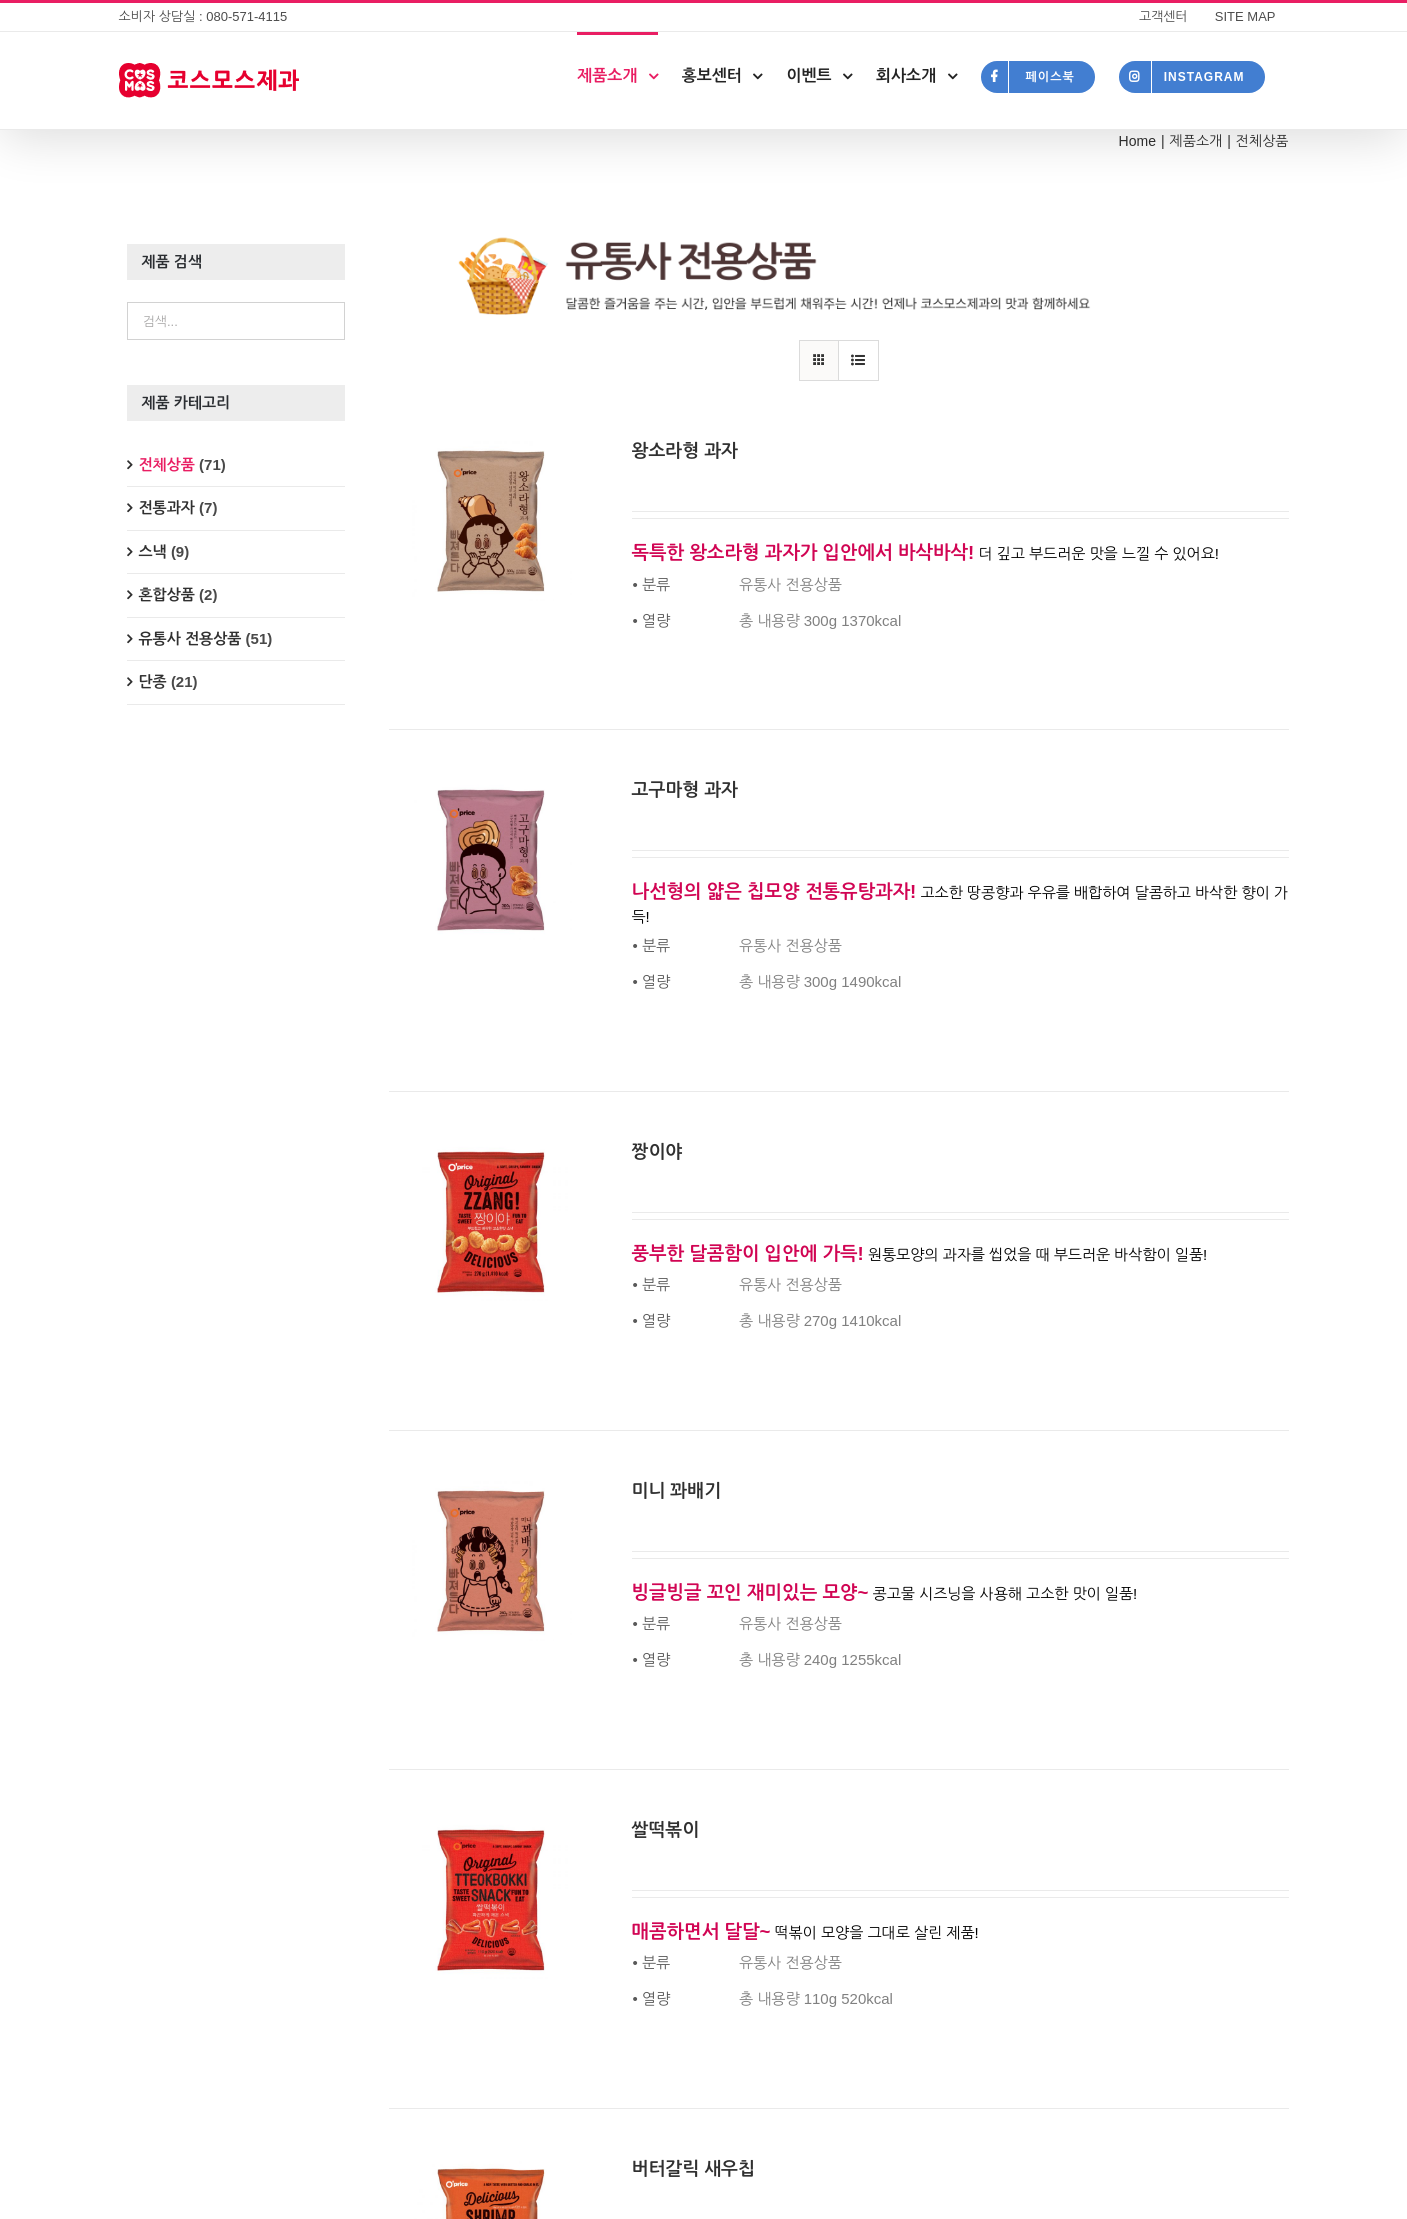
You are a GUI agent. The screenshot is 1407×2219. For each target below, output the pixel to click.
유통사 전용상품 (190, 638)
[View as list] (858, 360)
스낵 (153, 551)
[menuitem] (1163, 17)
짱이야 (657, 1152)
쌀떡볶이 (666, 1830)
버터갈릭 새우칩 (693, 2169)
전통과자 (167, 507)
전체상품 (167, 464)
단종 (153, 681)
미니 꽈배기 (677, 1491)
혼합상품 (167, 594)
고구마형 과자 (685, 790)
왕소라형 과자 (685, 451)
